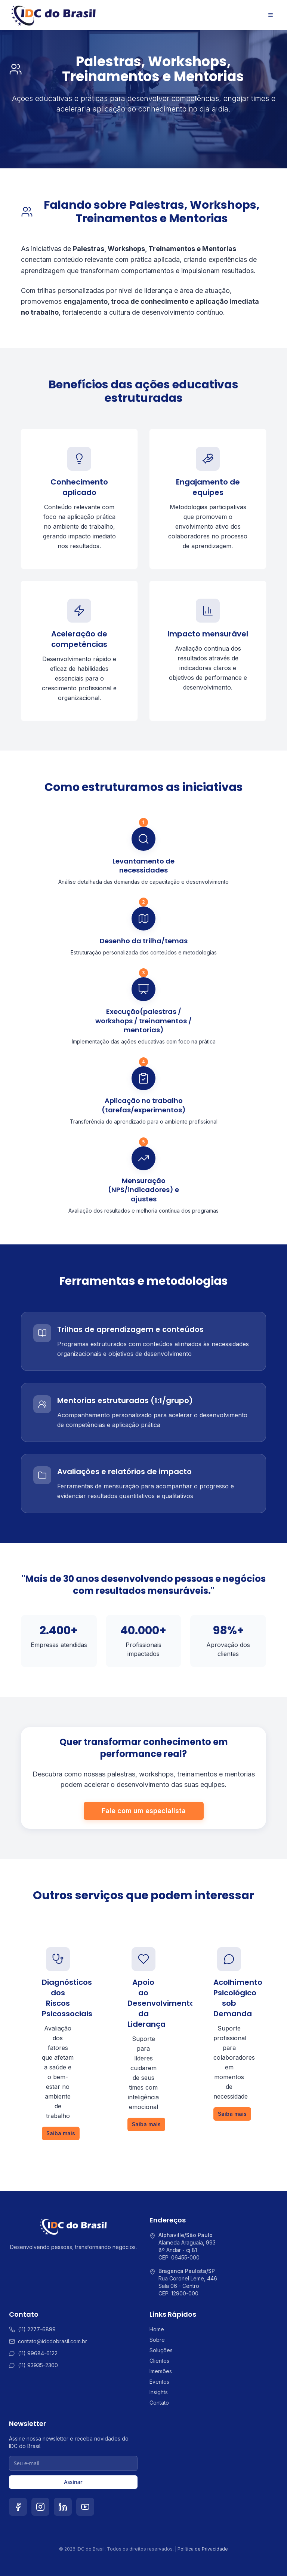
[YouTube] (85, 2507)
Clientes (159, 2360)
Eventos (159, 2381)
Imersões (160, 2371)
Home (156, 2329)
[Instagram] (40, 2507)
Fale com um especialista (144, 1811)
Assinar (73, 2481)
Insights (158, 2392)
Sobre (157, 2340)
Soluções (161, 2350)
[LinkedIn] (63, 2507)
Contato (159, 2402)
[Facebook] (18, 2507)
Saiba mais (60, 2133)
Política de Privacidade (203, 2549)
